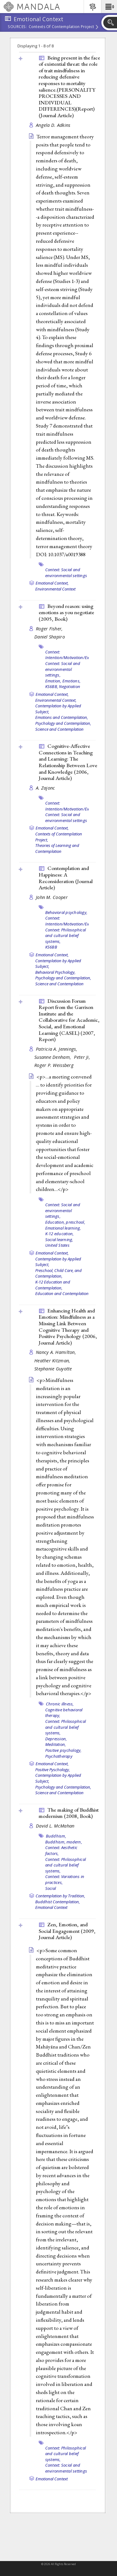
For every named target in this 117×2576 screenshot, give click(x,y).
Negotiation (69, 686)
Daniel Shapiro (49, 637)
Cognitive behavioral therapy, (64, 1712)
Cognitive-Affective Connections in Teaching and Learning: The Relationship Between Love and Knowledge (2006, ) (68, 762)
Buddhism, (56, 1836)
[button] (109, 6)
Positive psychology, (63, 1750)
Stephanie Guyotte (53, 1369)
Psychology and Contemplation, (63, 723)
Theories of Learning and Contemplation (57, 848)
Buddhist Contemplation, (57, 1902)
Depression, (56, 1739)
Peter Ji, (82, 1057)
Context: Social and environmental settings (66, 572)
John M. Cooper (52, 897)
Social (50, 1888)
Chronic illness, (60, 1704)
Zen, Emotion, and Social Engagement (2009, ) (67, 1931)
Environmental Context (55, 589)
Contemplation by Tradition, (60, 1896)
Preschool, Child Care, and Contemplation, (58, 1273)
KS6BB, (51, 686)
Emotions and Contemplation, (61, 717)
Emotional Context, (52, 583)
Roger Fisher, (50, 629)
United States (57, 1245)
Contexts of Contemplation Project (61, 27)
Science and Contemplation (59, 729)
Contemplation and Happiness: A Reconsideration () (66, 878)
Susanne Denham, (53, 1057)
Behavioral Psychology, (55, 972)
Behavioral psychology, (66, 912)
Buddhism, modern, (63, 1842)
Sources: (17, 27)
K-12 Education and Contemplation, (52, 1285)
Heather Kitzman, (53, 1361)
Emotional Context (51, 1907)
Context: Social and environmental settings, (62, 669)
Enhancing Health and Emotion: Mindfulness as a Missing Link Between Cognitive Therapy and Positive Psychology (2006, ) (68, 1326)
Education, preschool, (65, 1222)
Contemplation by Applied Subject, (58, 708)
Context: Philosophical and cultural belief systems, (65, 935)
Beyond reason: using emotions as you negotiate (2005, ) (66, 612)
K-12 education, (59, 1233)
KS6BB (51, 947)
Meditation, (55, 1744)
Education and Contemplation (62, 1293)
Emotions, (71, 681)
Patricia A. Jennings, (57, 1049)
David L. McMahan (55, 1826)
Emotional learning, (63, 1228)
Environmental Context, (55, 700)
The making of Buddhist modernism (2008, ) (69, 1813)
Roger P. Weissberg (54, 1065)
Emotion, (53, 681)
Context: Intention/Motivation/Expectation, (76, 655)
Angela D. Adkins (53, 125)
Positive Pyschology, (52, 1769)
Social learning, (59, 1239)
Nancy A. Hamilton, (56, 1352)
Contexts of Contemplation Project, (58, 837)
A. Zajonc (45, 788)
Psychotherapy (58, 1756)
